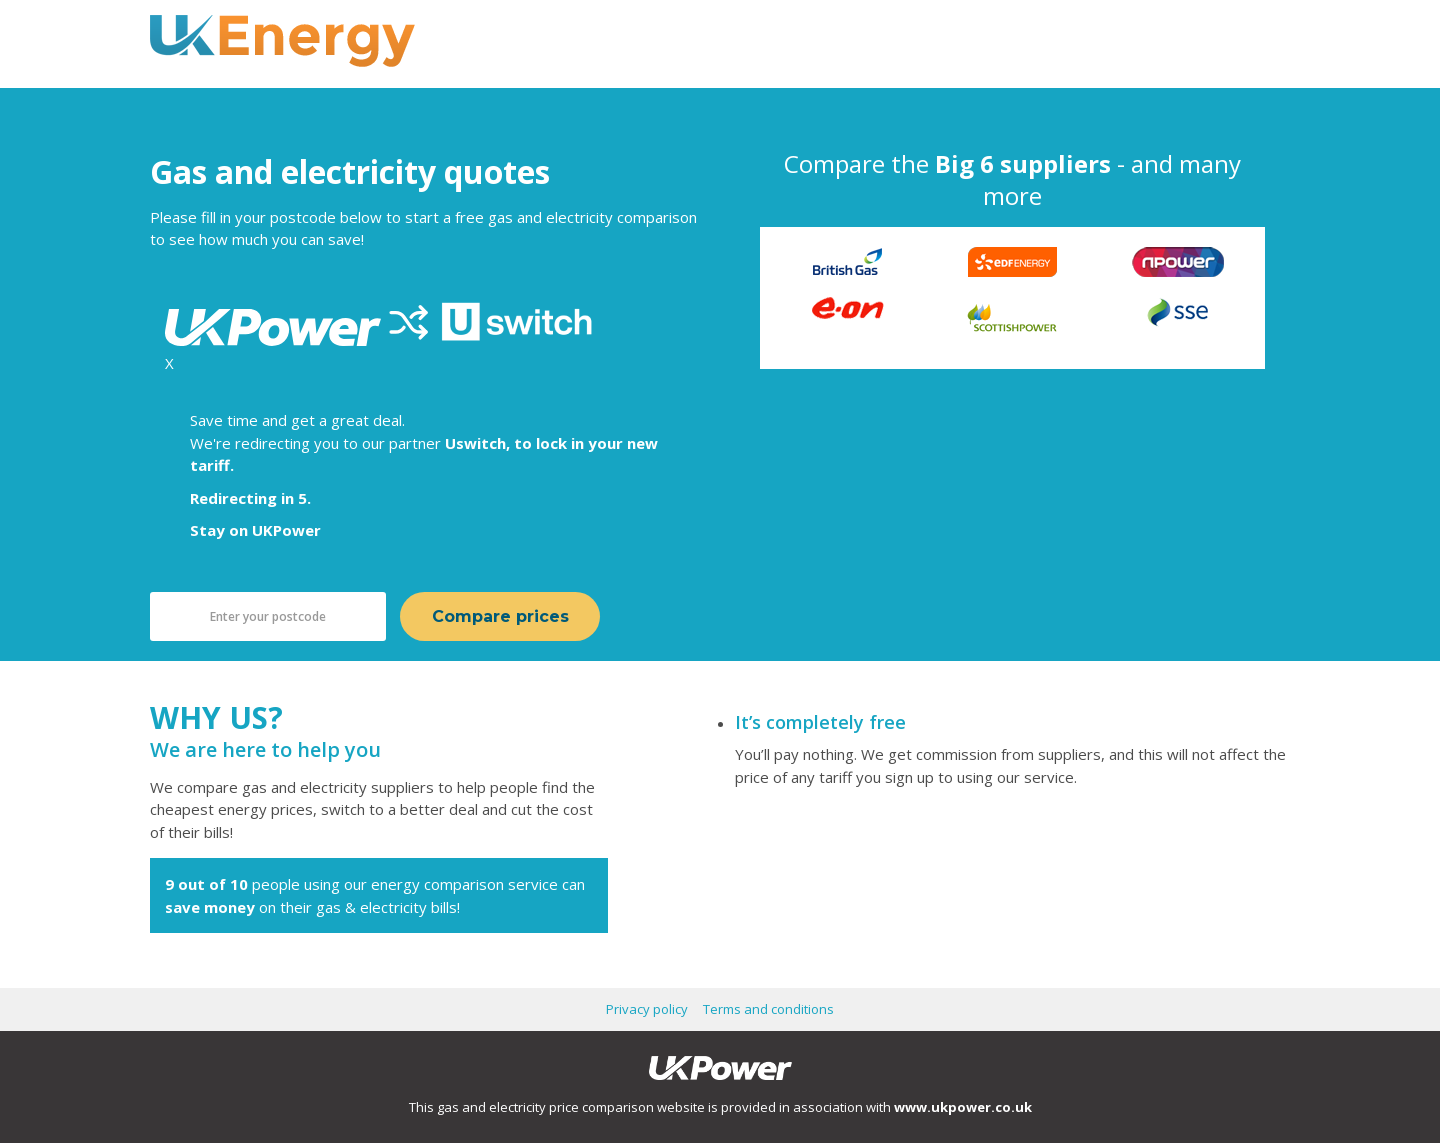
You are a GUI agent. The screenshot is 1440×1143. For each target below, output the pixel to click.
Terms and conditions (768, 1009)
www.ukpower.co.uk (963, 1107)
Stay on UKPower (255, 530)
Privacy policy (647, 1009)
